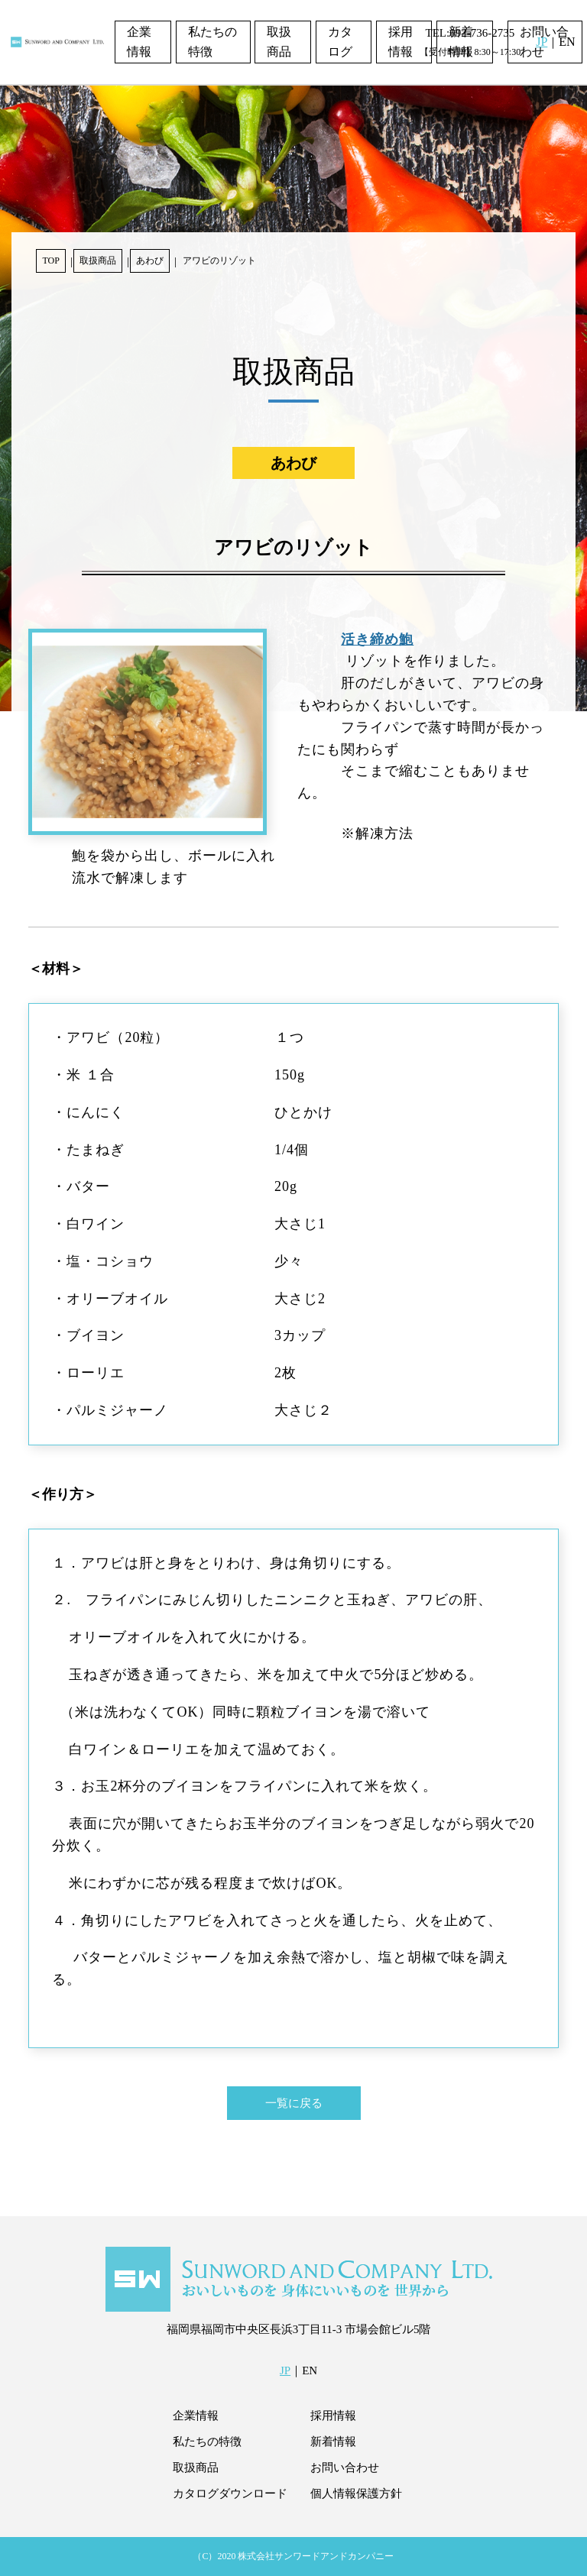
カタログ (340, 41)
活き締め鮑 (377, 639)
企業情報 (139, 41)
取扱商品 (279, 41)
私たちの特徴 (212, 41)
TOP (50, 260)
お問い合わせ (344, 2467)
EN (567, 41)
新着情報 (333, 2441)
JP (541, 41)
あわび (150, 260)
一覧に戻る (294, 2103)
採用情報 (400, 41)
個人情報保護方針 (356, 2493)
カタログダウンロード (230, 2493)
